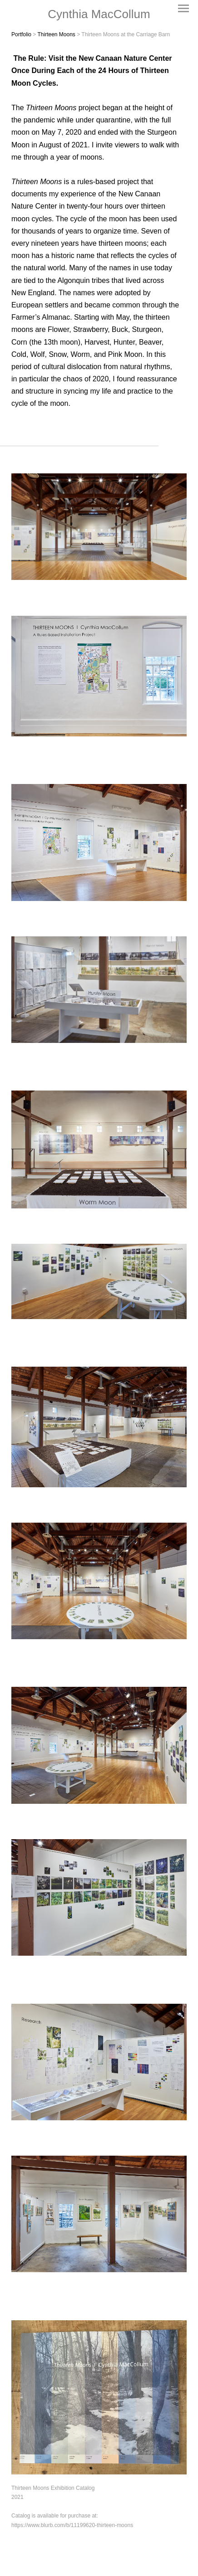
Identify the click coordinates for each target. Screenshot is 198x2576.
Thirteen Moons (56, 34)
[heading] (99, 14)
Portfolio (21, 34)
